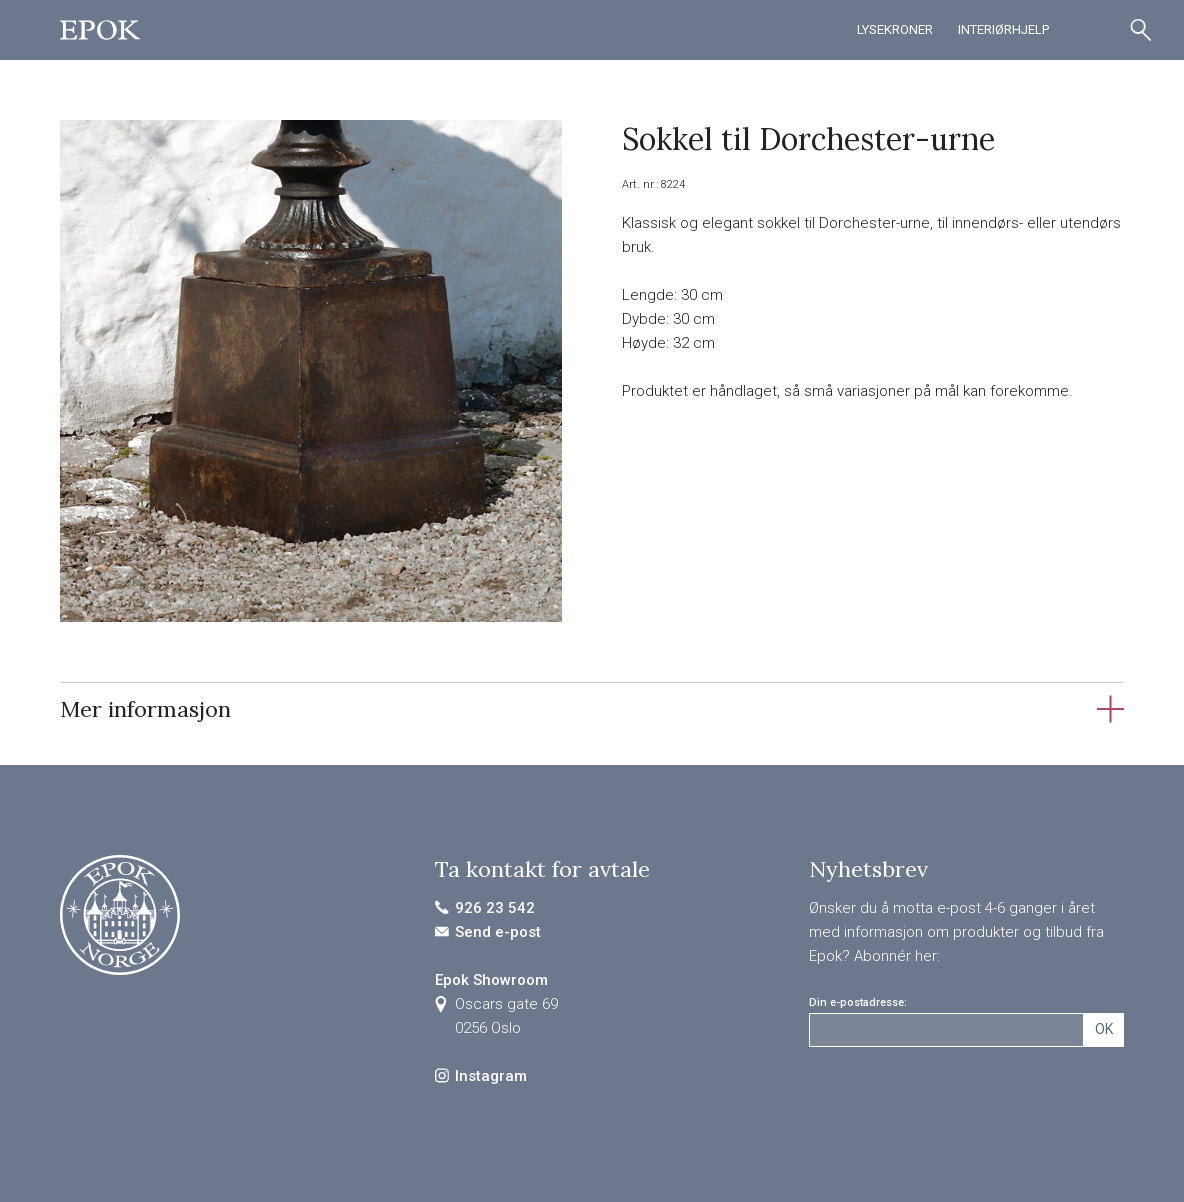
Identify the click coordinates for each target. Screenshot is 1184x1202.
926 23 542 (495, 908)
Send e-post (498, 932)
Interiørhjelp (1003, 29)
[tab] (592, 708)
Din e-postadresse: (858, 1002)
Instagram (491, 1076)
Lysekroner (895, 29)
